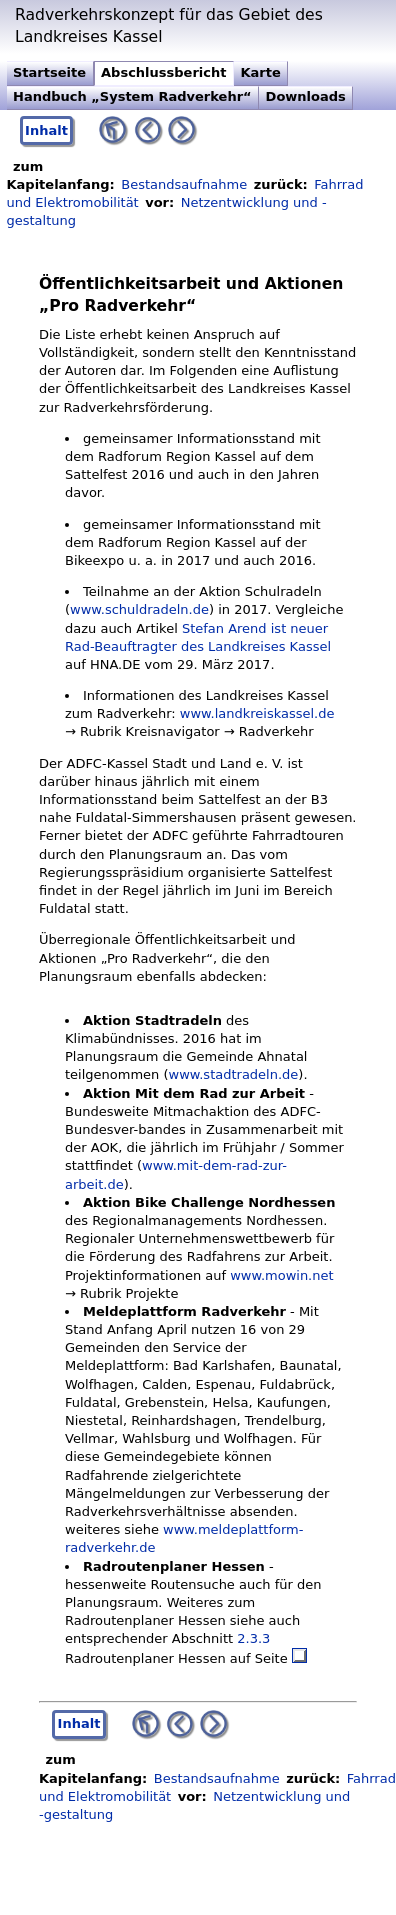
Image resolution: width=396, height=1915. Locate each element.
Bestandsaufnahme (184, 184)
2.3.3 (253, 1638)
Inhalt (46, 130)
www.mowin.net (281, 1275)
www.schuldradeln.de (139, 609)
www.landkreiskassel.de (257, 713)
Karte (260, 72)
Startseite (49, 72)
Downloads (306, 96)
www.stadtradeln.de (234, 1074)
